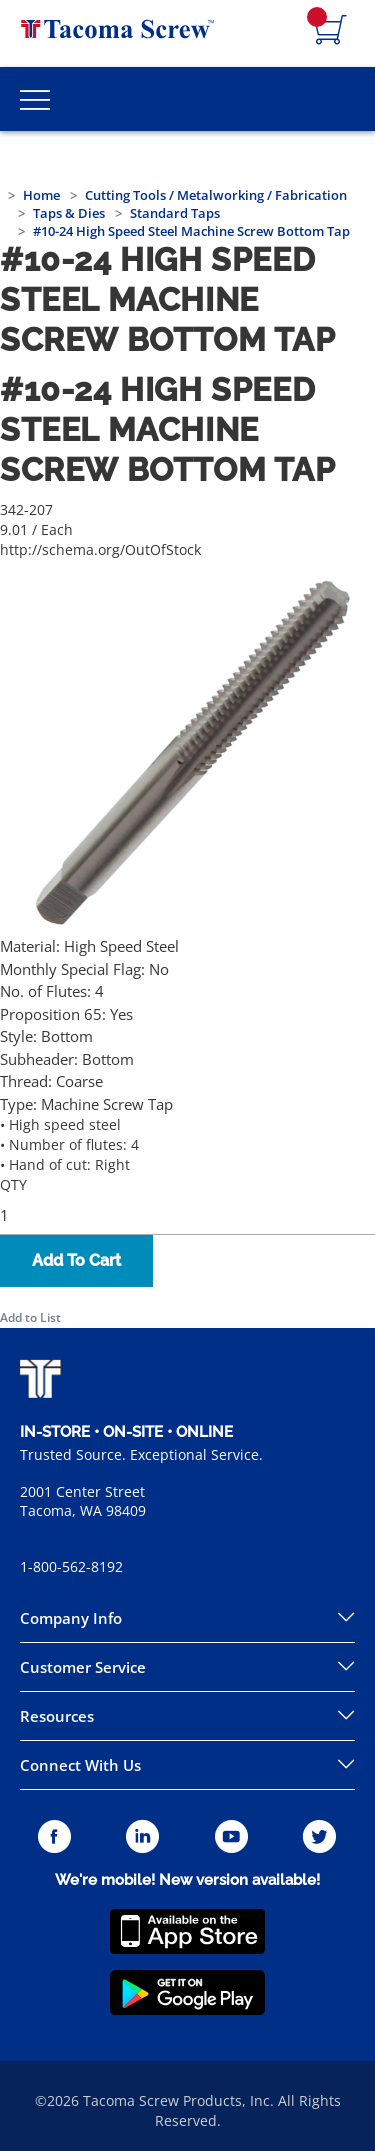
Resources (57, 1716)
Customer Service (83, 1667)
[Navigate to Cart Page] (331, 31)
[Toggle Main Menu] (35, 99)
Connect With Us (80, 1765)
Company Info (71, 1618)
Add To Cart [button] (76, 1260)
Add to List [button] (30, 1317)
